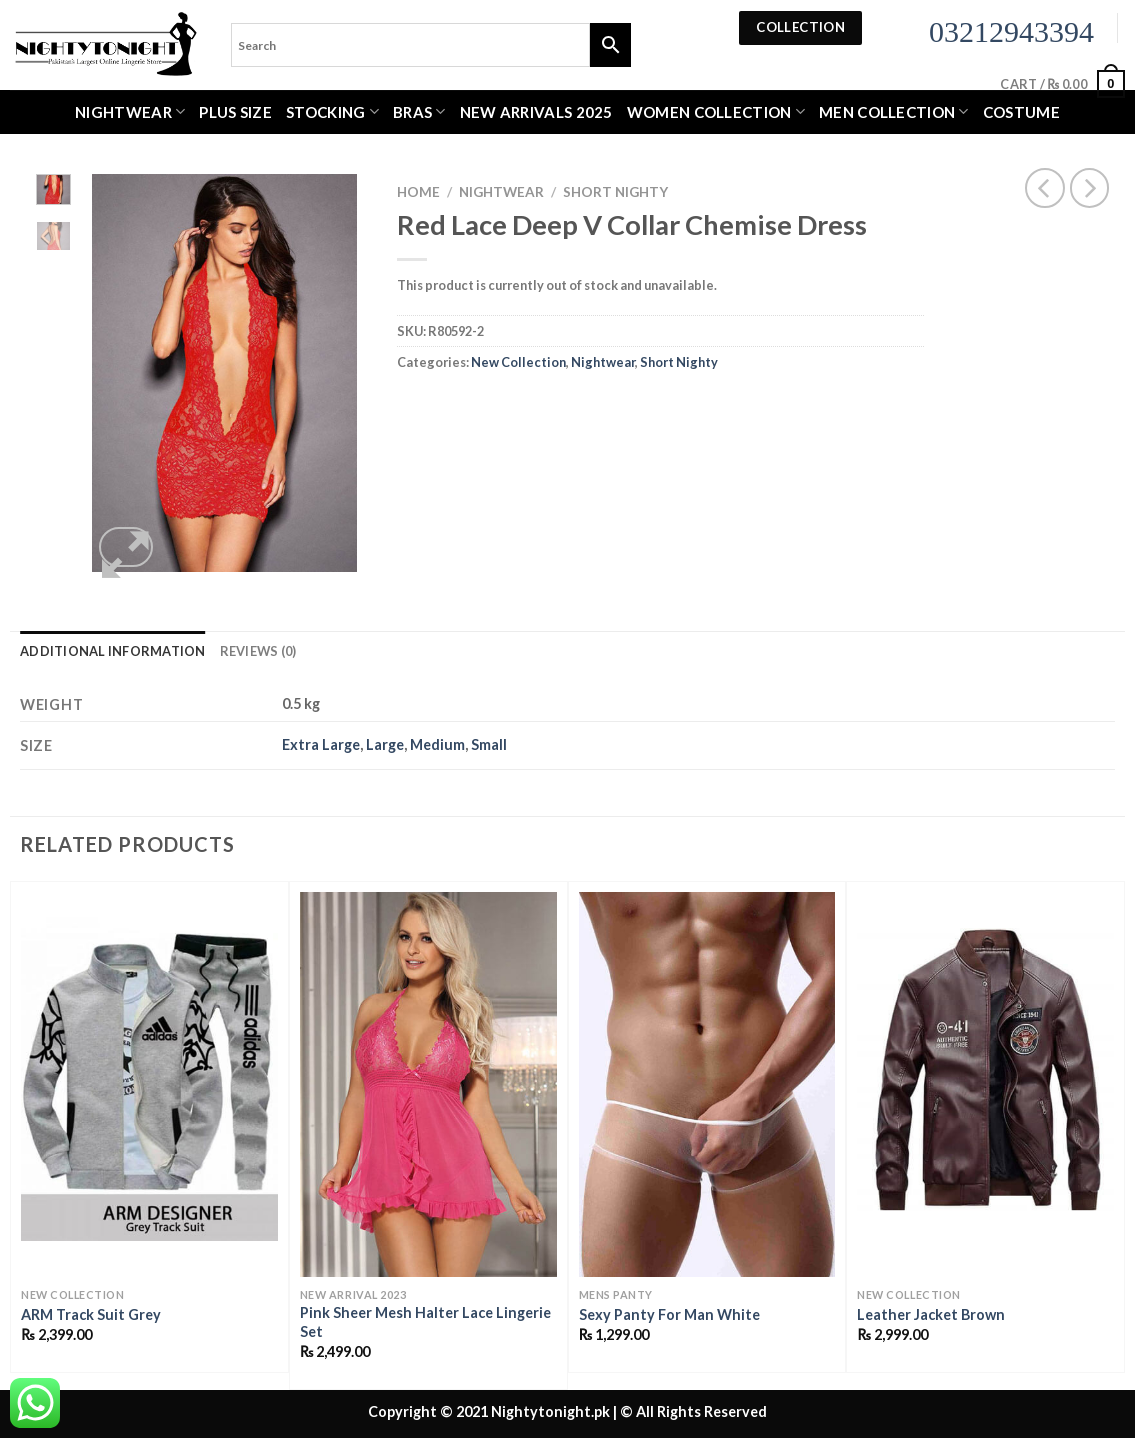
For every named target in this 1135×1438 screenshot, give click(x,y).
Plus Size (235, 112)
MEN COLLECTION (894, 111)
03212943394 (1011, 31)
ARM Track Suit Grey (91, 1314)
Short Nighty (615, 192)
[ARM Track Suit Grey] (149, 1084)
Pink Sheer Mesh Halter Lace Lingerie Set (425, 1322)
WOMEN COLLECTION (716, 111)
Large (385, 744)
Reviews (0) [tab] (258, 651)
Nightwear (130, 111)
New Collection (518, 362)
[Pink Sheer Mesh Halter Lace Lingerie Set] (428, 1084)
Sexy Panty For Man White (669, 1314)
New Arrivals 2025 (536, 112)
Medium (437, 744)
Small (489, 744)
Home (418, 192)
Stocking (332, 111)
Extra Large (321, 744)
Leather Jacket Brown (931, 1314)
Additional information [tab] (113, 651)
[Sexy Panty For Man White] (707, 1084)
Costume (1021, 112)
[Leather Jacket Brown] (985, 1084)
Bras (419, 111)
